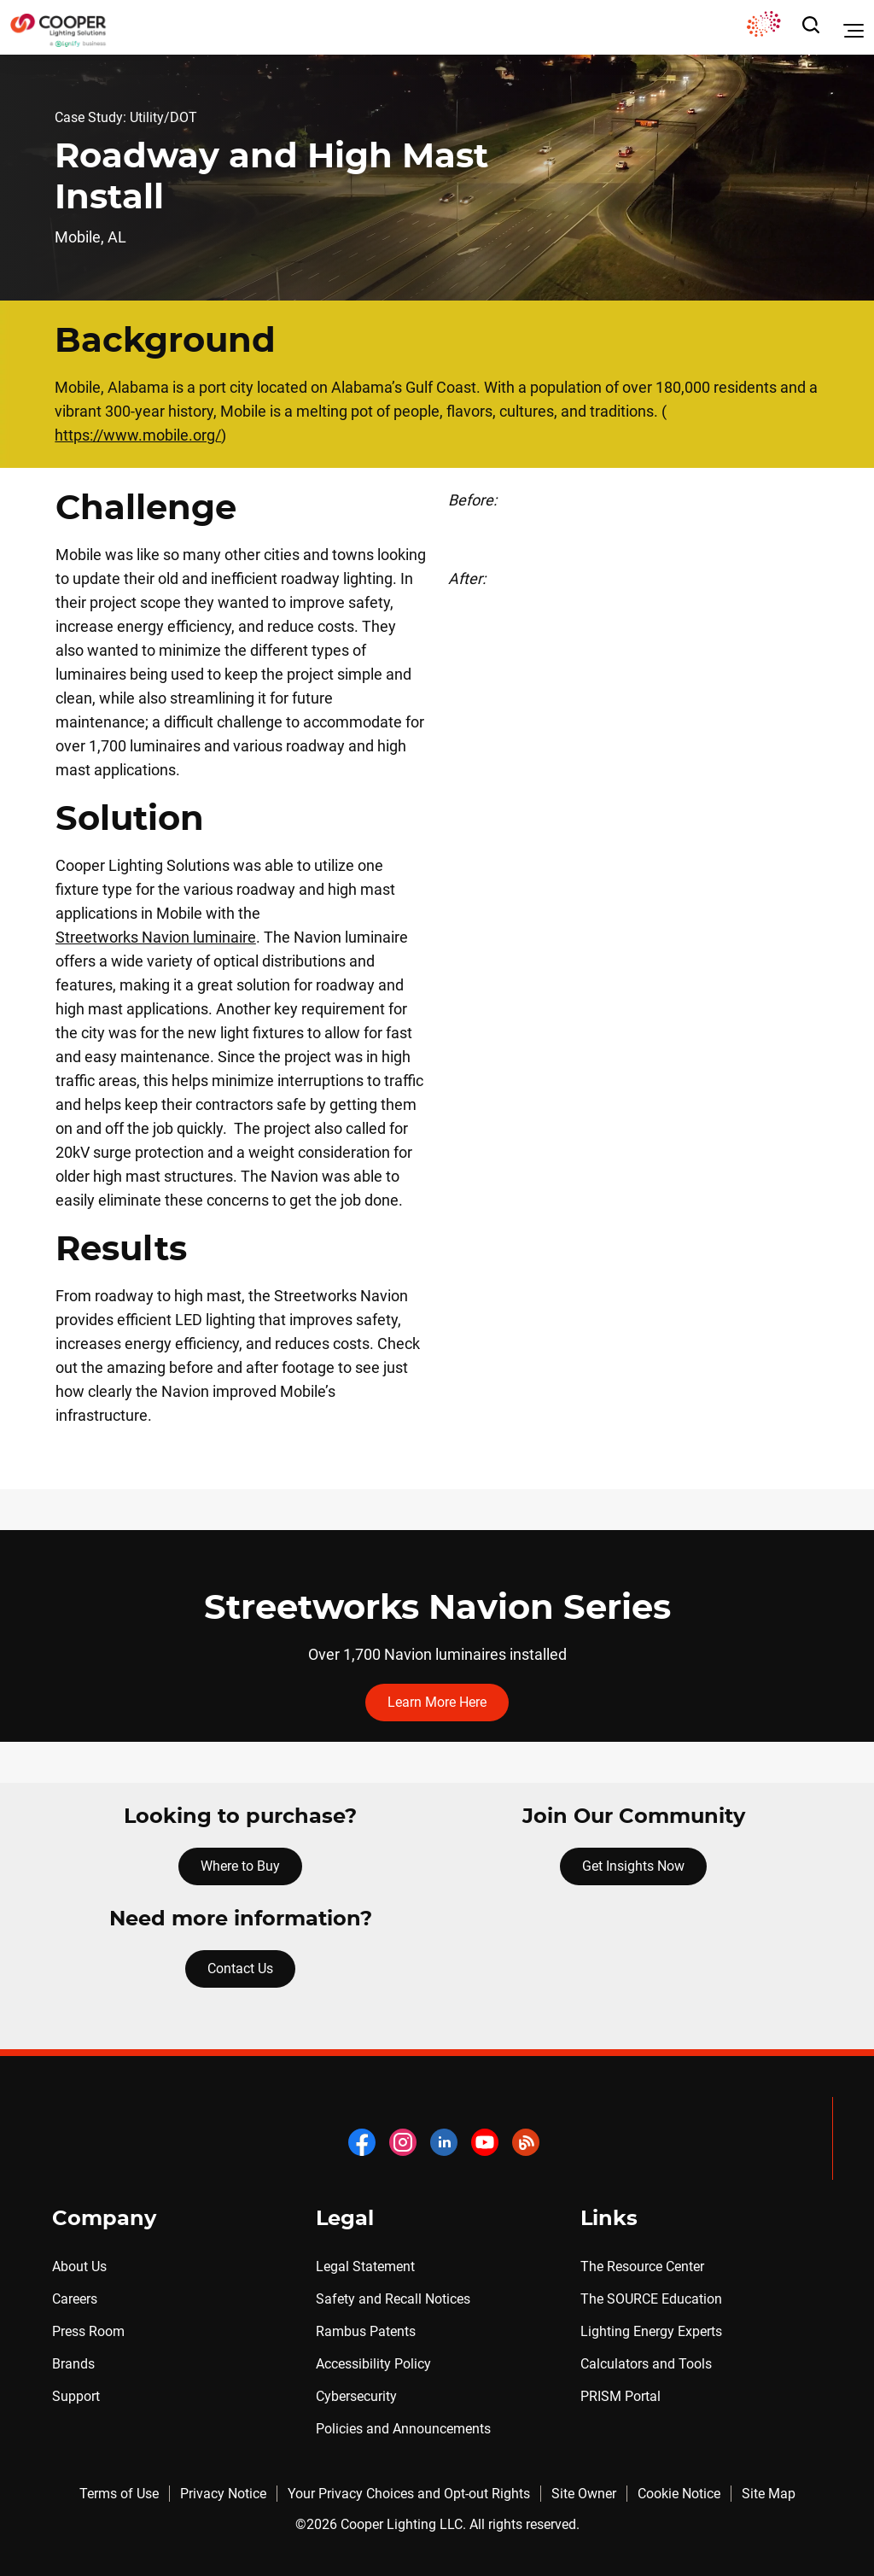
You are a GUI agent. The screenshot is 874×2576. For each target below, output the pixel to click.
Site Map (768, 2493)
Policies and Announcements (403, 2429)
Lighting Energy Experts (651, 2331)
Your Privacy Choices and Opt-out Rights (409, 2493)
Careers (74, 2299)
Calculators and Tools (646, 2364)
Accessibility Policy (373, 2364)
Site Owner (583, 2493)
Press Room (88, 2331)
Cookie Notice (679, 2493)
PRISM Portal (620, 2396)
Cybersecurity (356, 2396)
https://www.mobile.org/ (138, 435)
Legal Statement (365, 2266)
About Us (79, 2266)
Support (76, 2396)
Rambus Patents (366, 2331)
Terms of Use (119, 2493)
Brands (73, 2364)
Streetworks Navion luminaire (155, 937)
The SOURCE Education (651, 2299)
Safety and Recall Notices (393, 2299)
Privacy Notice (223, 2493)
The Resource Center (642, 2266)
